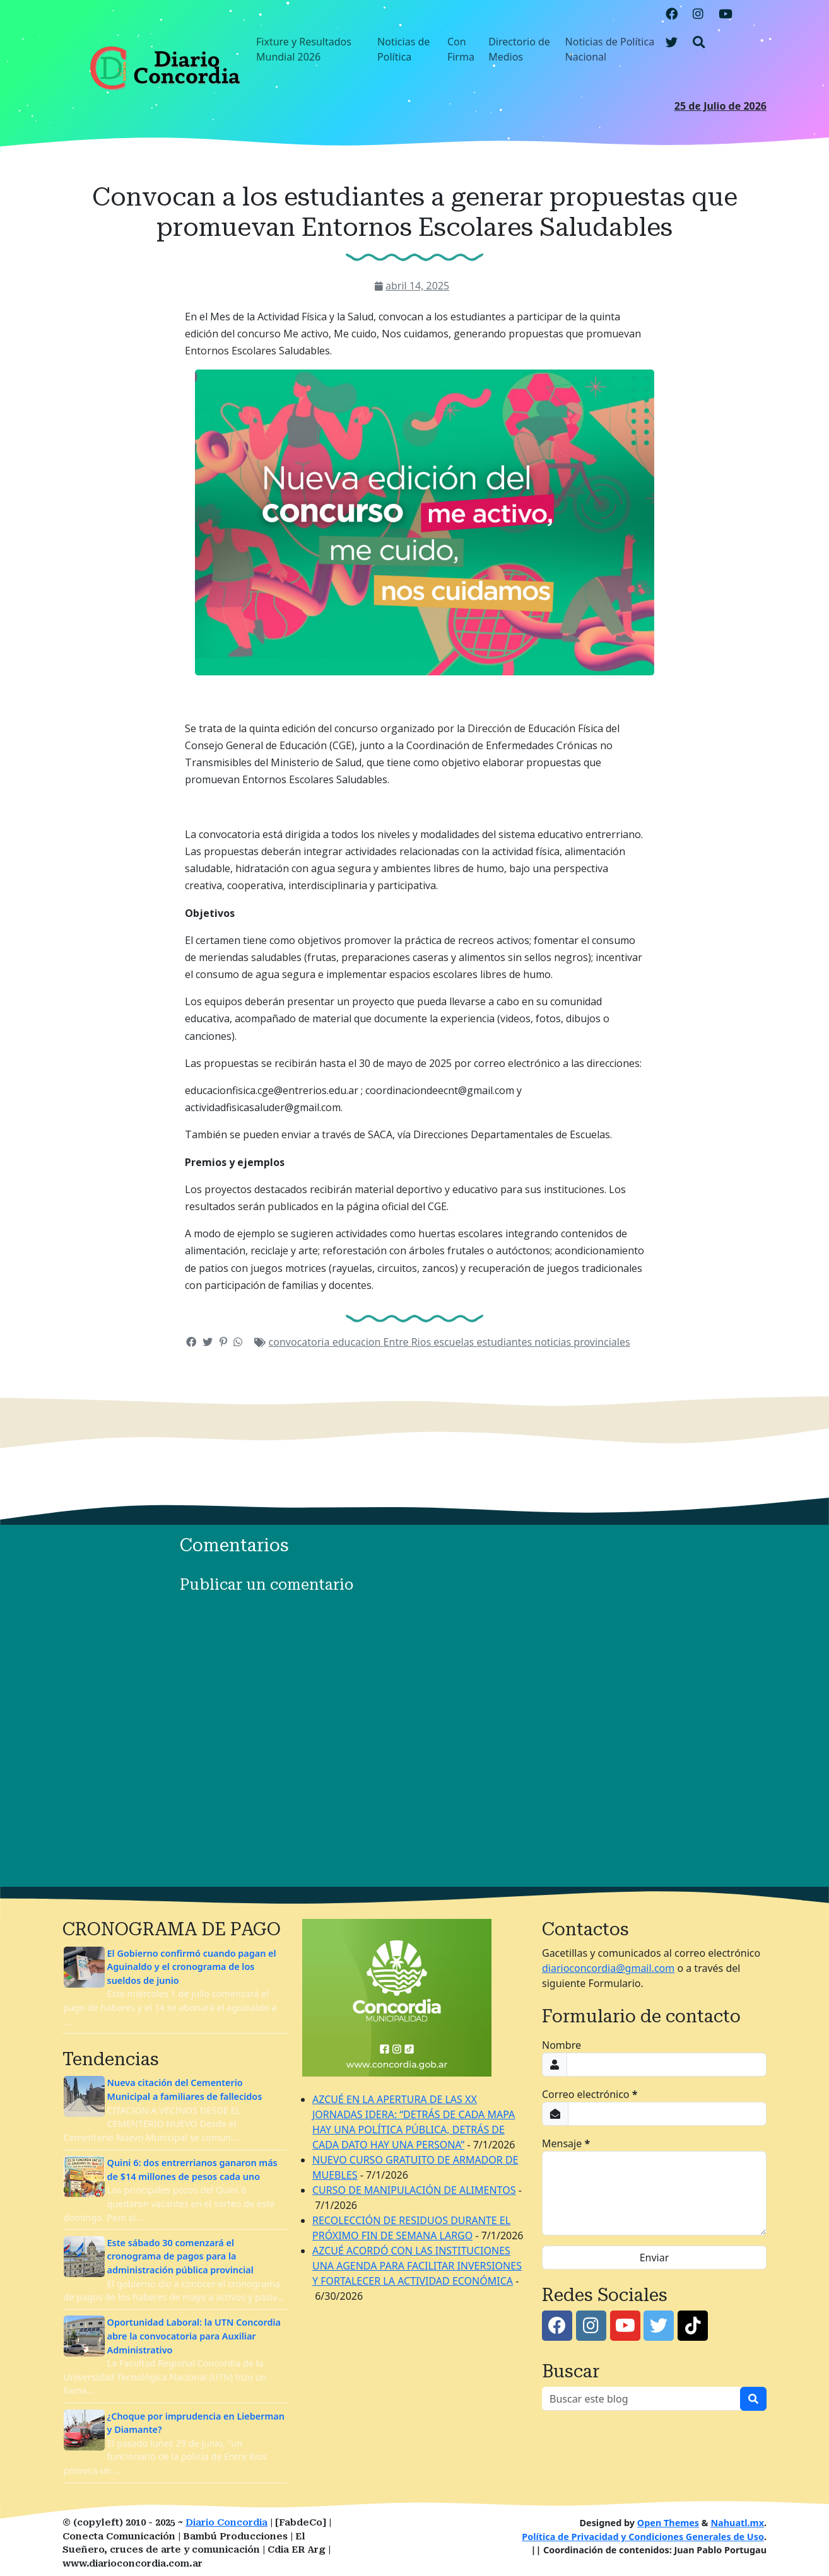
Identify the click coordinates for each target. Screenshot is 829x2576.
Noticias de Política (403, 49)
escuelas (454, 1342)
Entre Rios (409, 1342)
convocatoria (300, 1342)
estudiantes (505, 1342)
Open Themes (668, 2523)
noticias (553, 1342)
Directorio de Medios (519, 49)
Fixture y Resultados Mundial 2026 (303, 49)
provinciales (601, 1342)
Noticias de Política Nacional (610, 49)
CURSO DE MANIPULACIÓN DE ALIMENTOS (413, 2190)
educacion (358, 1342)
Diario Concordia (226, 2522)
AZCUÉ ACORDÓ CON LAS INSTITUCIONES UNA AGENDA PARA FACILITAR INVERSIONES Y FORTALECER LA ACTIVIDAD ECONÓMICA (417, 2266)
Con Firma (460, 49)
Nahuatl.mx (737, 2523)
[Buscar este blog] (641, 2399)
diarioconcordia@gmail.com (608, 1968)
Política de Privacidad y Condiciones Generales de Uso (643, 2537)
